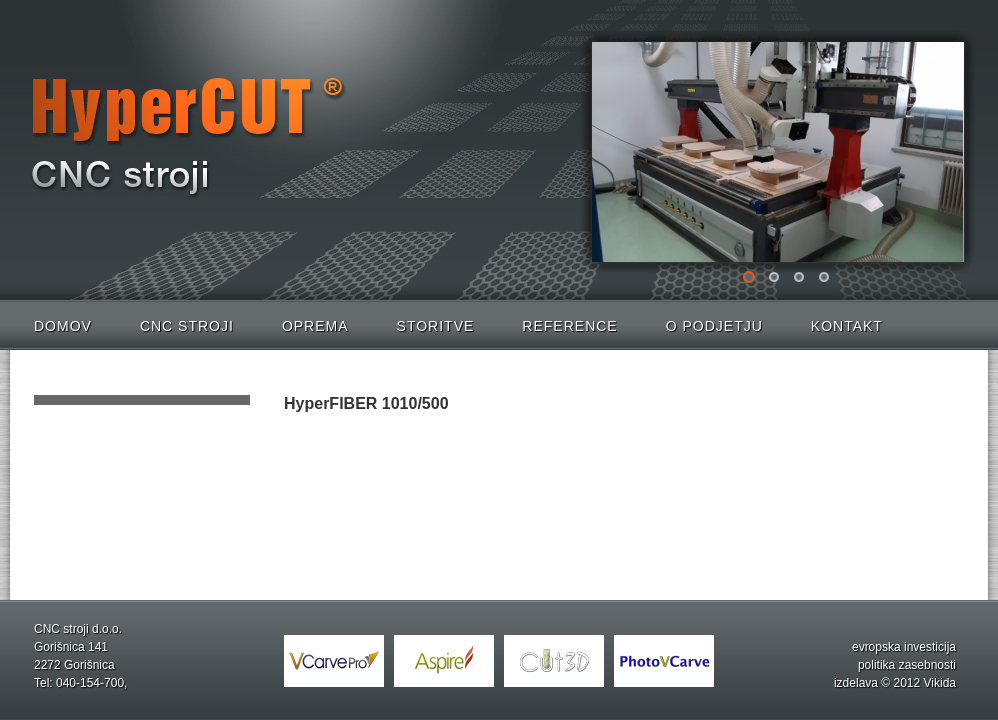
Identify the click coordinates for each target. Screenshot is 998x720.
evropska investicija (904, 647)
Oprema (315, 326)
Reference (569, 326)
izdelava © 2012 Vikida (895, 683)
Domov (63, 326)
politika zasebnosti (907, 665)
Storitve (436, 326)
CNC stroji (187, 326)
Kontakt (847, 326)
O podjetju (714, 326)
